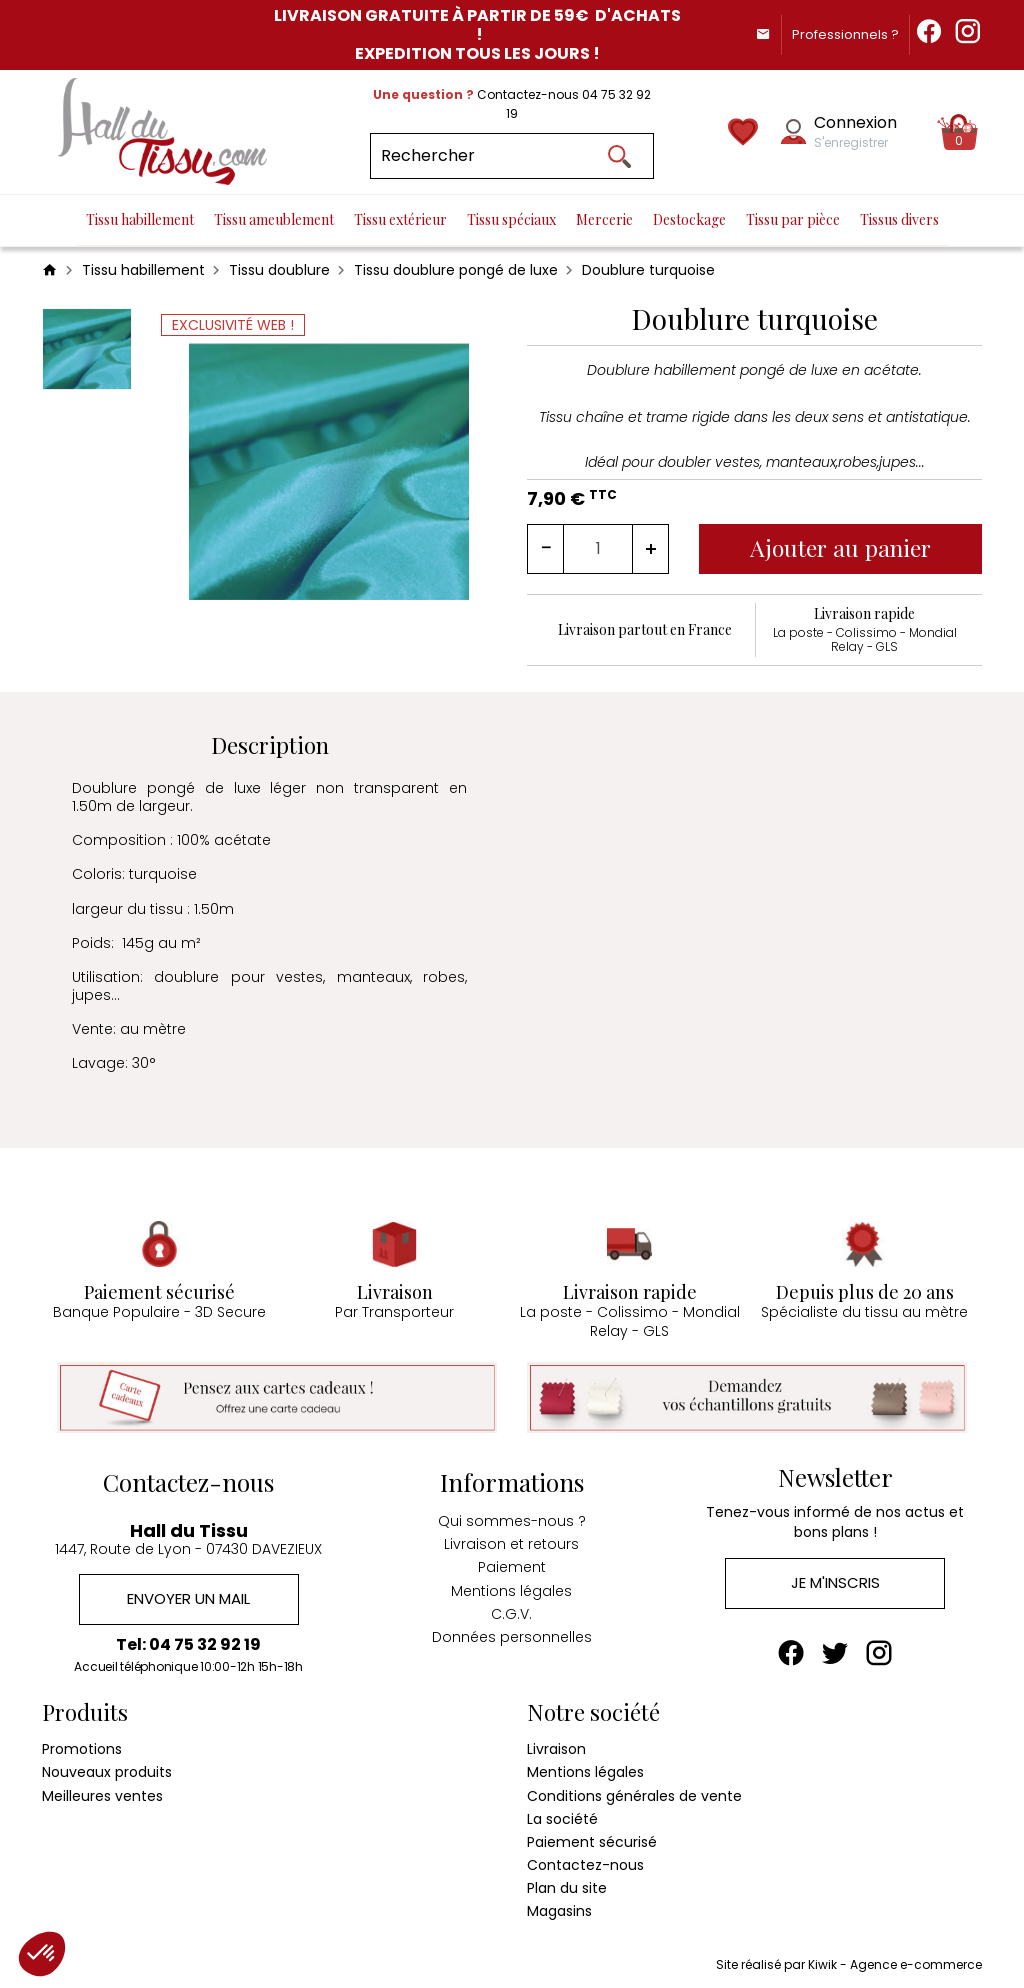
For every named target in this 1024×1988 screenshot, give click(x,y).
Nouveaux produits (107, 1772)
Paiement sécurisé (592, 1841)
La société (562, 1818)
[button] (42, 1954)
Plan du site (567, 1888)
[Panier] (959, 132)
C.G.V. (511, 1613)
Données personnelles (512, 1636)
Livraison (556, 1749)
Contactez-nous (585, 1865)
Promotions (82, 1749)
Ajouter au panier (841, 547)
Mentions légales (511, 1590)
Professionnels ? (843, 34)
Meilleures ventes (102, 1795)
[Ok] (620, 156)
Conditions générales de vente (634, 1795)
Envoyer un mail (188, 1599)
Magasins (559, 1911)
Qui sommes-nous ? (512, 1520)
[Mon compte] (793, 131)
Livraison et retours (511, 1543)
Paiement (512, 1567)
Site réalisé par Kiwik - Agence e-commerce (849, 1963)
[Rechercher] (511, 156)
